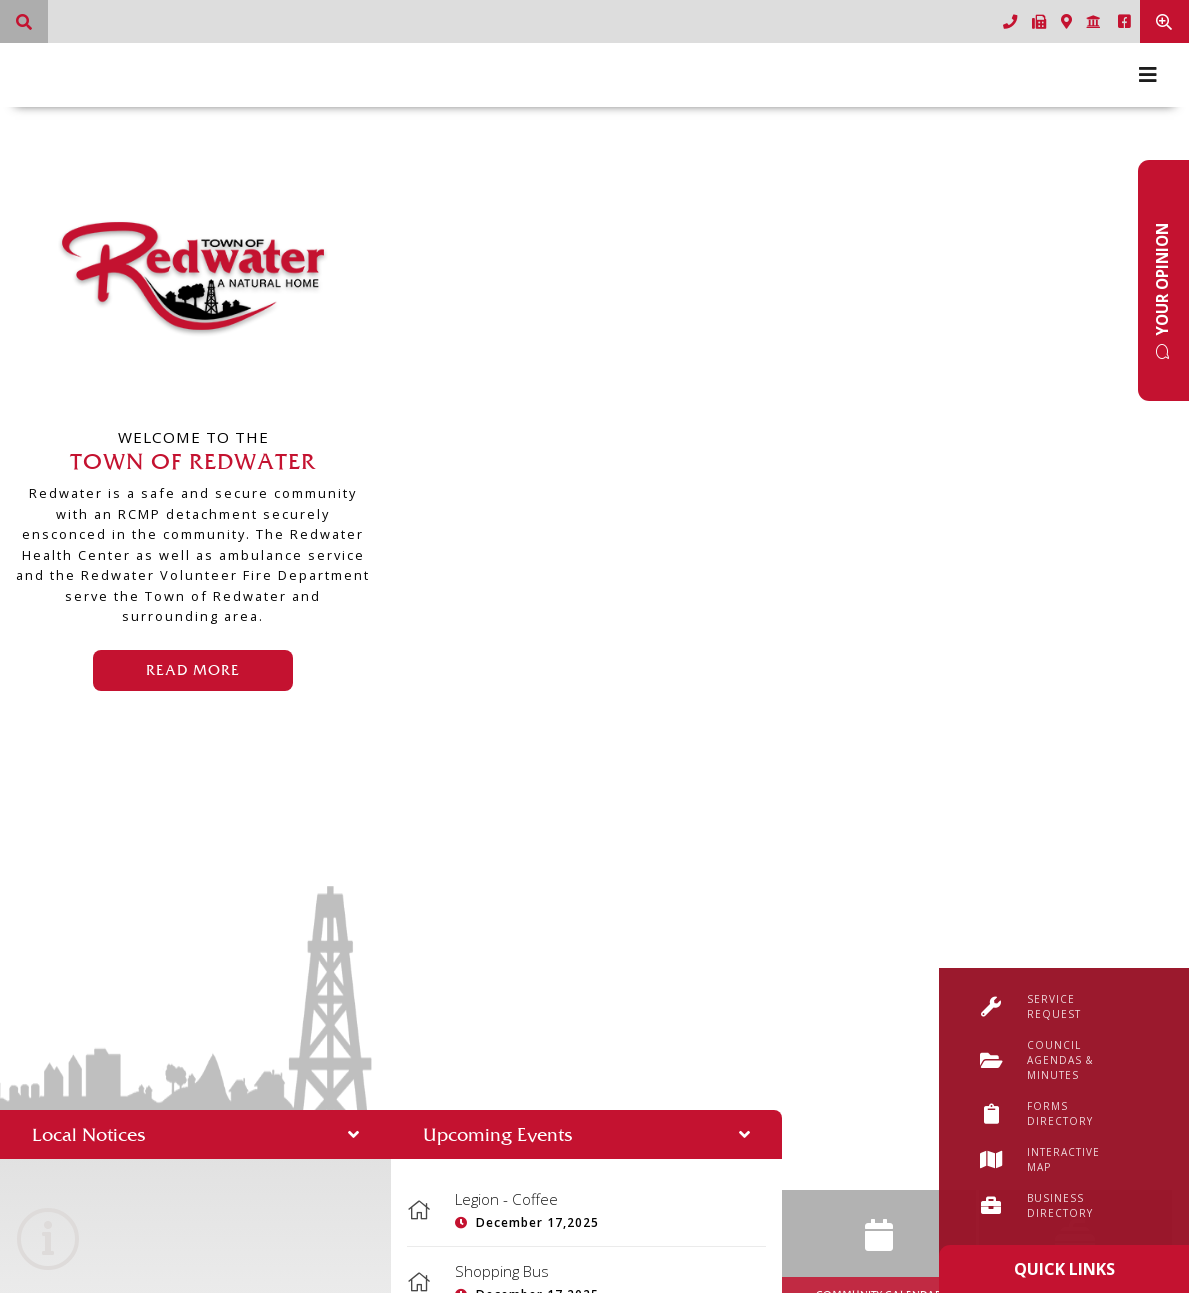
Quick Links (1064, 1269)
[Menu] (1148, 75)
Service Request (1030, 1006)
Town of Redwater (193, 278)
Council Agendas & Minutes (1036, 1060)
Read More (193, 670)
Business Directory (1036, 1205)
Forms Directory (1036, 1113)
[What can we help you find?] (24, 21)
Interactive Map (1039, 1159)
